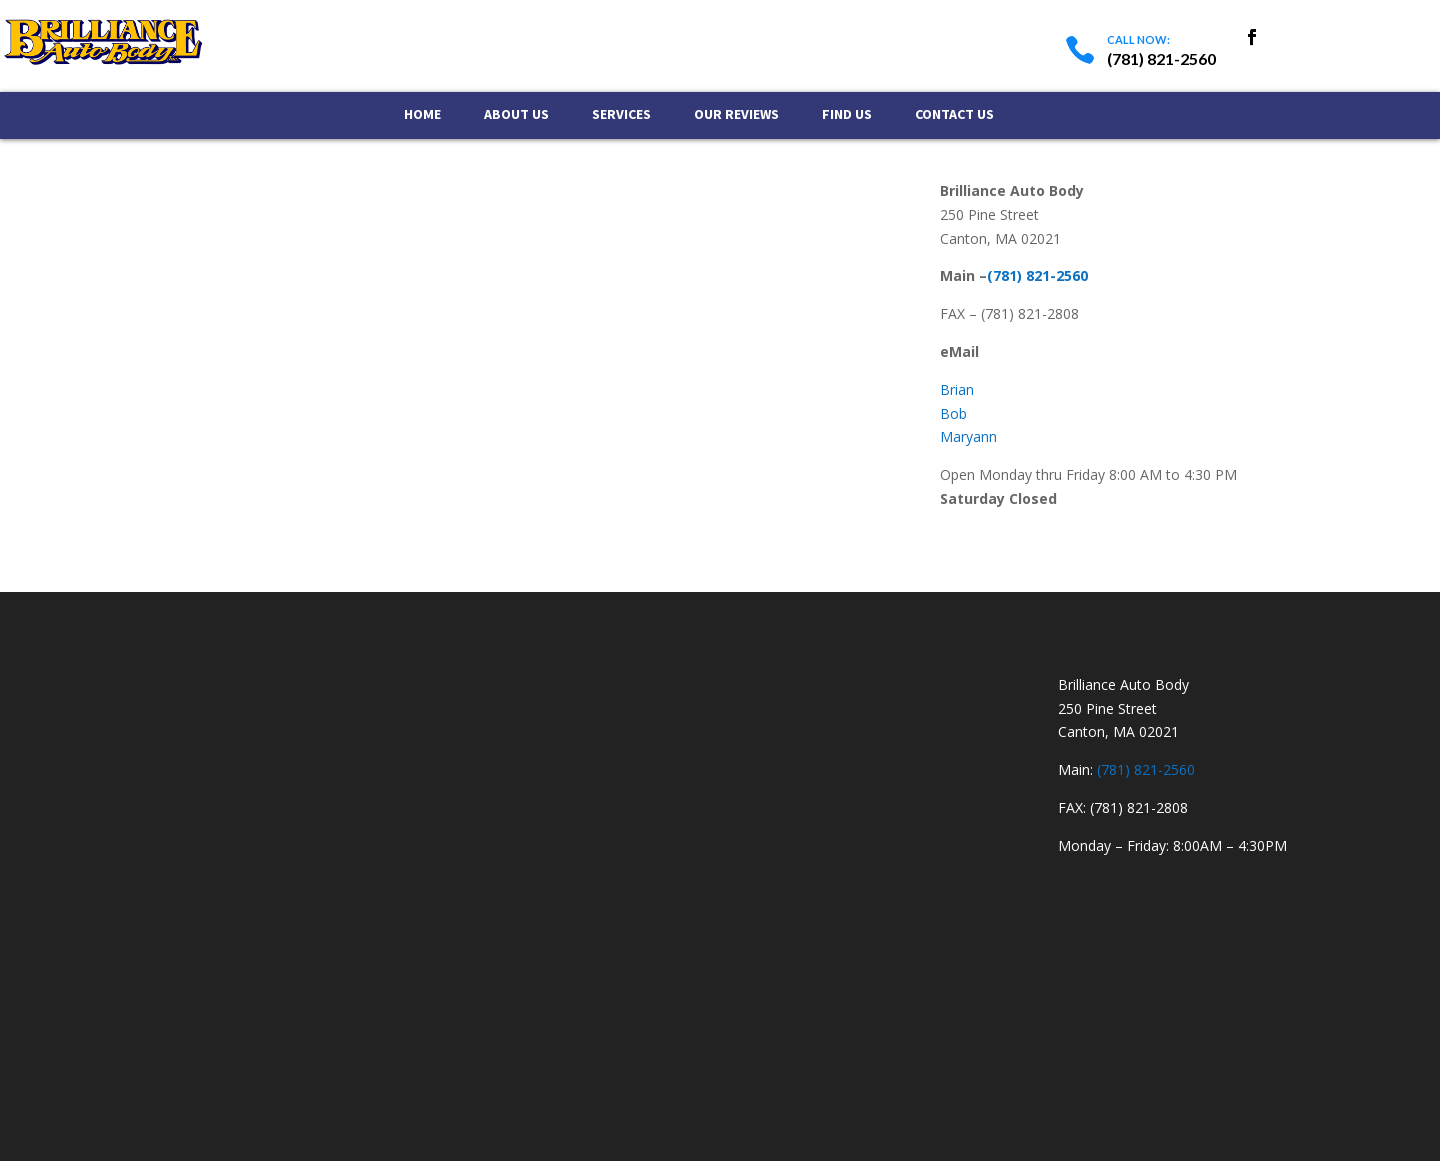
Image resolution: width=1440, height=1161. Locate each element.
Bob (953, 413)
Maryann (968, 436)
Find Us (847, 115)
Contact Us (954, 115)
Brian (957, 389)
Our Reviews (736, 115)
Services (621, 115)
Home (422, 115)
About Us (516, 115)
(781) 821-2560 (1037, 275)
